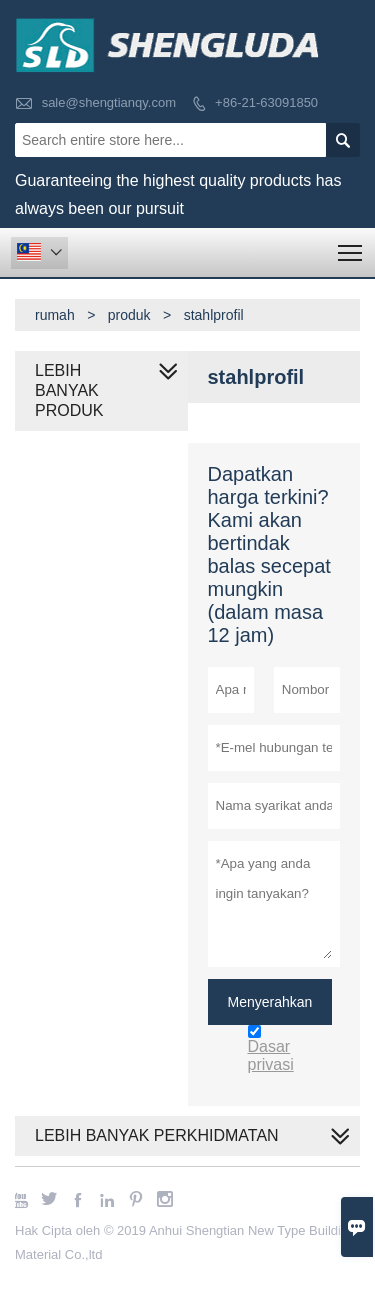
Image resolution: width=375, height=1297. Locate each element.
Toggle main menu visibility (351, 246)
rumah (55, 315)
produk (129, 315)
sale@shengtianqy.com (109, 102)
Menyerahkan (270, 1002)
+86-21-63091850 (266, 102)
